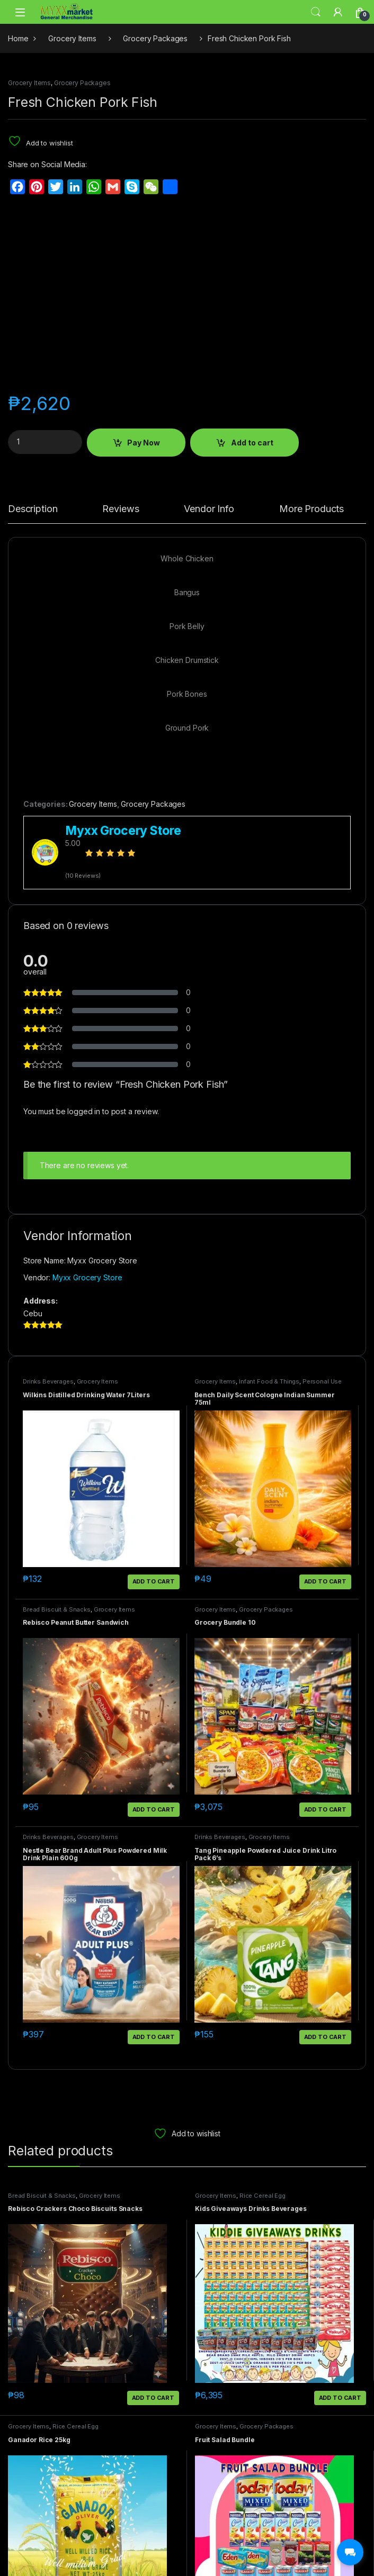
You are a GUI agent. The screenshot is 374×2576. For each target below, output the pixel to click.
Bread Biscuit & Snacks (57, 1609)
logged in (83, 1111)
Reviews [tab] (120, 509)
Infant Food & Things (269, 1381)
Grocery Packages (155, 38)
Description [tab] (32, 509)
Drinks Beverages (48, 1381)
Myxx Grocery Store (87, 1277)
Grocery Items (72, 38)
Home (18, 38)
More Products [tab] (311, 509)
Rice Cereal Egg (262, 2195)
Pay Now (143, 442)
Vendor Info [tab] (209, 509)
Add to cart (252, 442)
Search (316, 12)
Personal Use (322, 1381)
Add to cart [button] (153, 1581)
